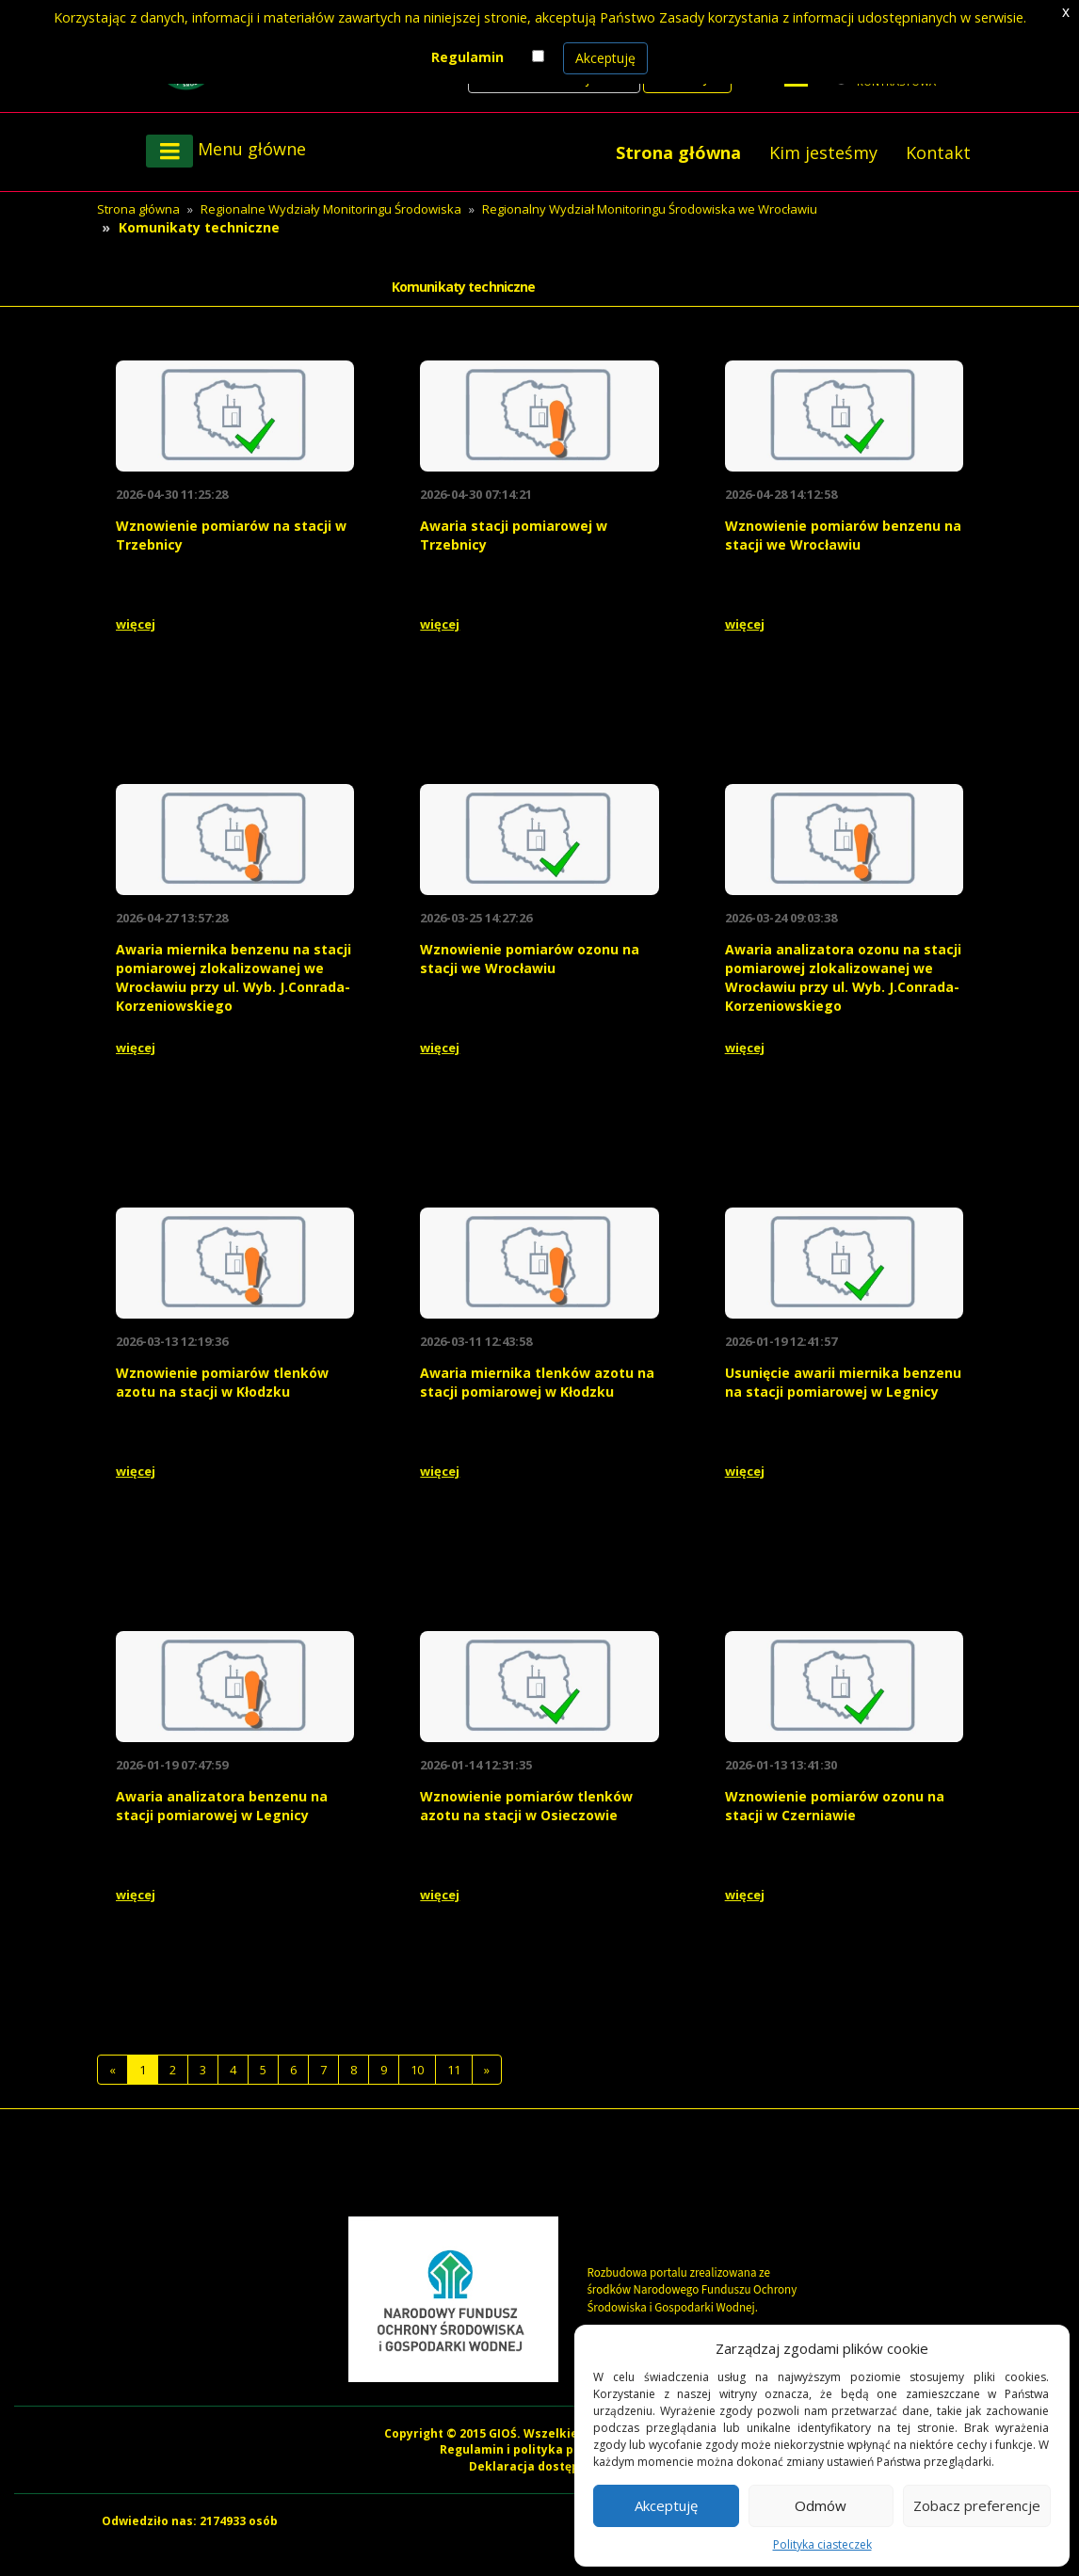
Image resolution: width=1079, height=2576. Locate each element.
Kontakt (938, 152)
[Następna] (487, 2070)
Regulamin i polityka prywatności (539, 2449)
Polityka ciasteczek (822, 2544)
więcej (135, 624)
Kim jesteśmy (823, 152)
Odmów (820, 2505)
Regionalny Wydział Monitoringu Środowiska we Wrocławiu (649, 208)
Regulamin (467, 57)
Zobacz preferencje (976, 2505)
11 (453, 2069)
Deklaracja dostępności (539, 2466)
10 (417, 2069)
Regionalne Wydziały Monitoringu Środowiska (331, 208)
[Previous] (112, 2070)
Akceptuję (605, 58)
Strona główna (678, 152)
